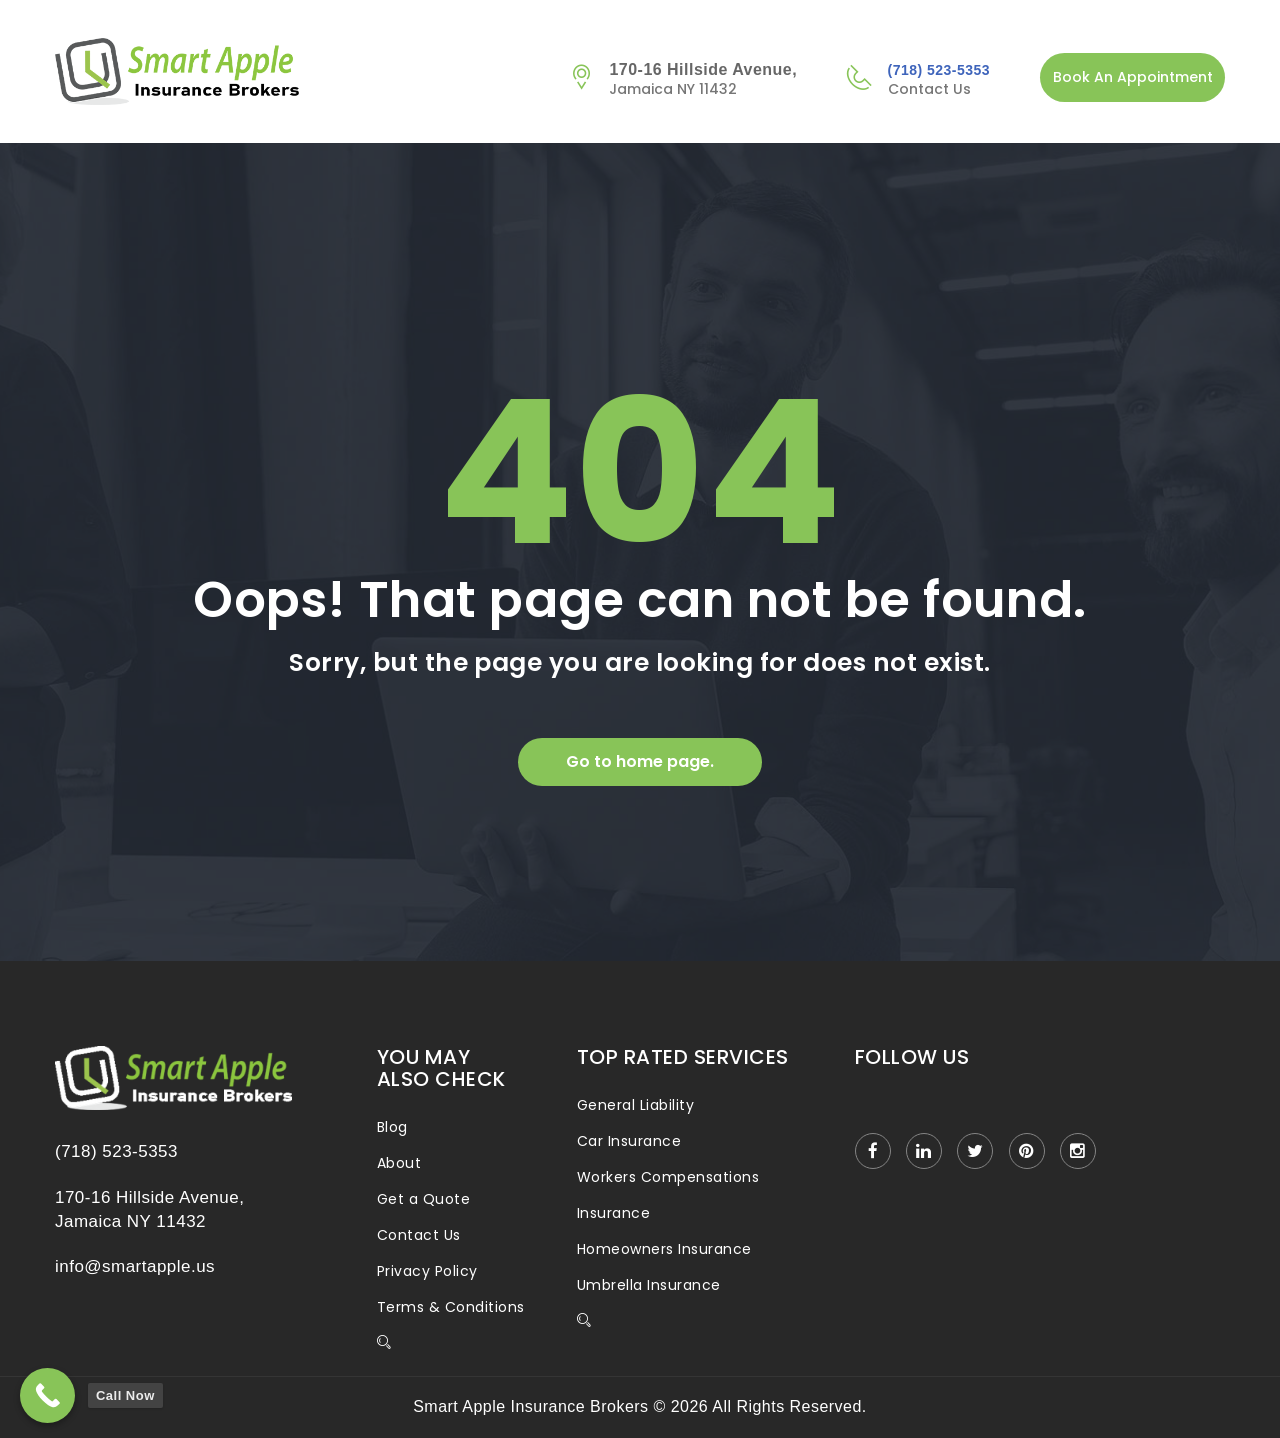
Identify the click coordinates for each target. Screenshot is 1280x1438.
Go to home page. (640, 761)
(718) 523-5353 (939, 70)
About (399, 1163)
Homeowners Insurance (664, 1249)
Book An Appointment (1133, 77)
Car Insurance (629, 1141)
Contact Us (419, 1235)
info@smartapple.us (135, 1266)
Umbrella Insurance (649, 1285)
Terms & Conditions (451, 1307)
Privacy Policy (427, 1271)
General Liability (635, 1105)
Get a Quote (423, 1199)
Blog (392, 1127)
